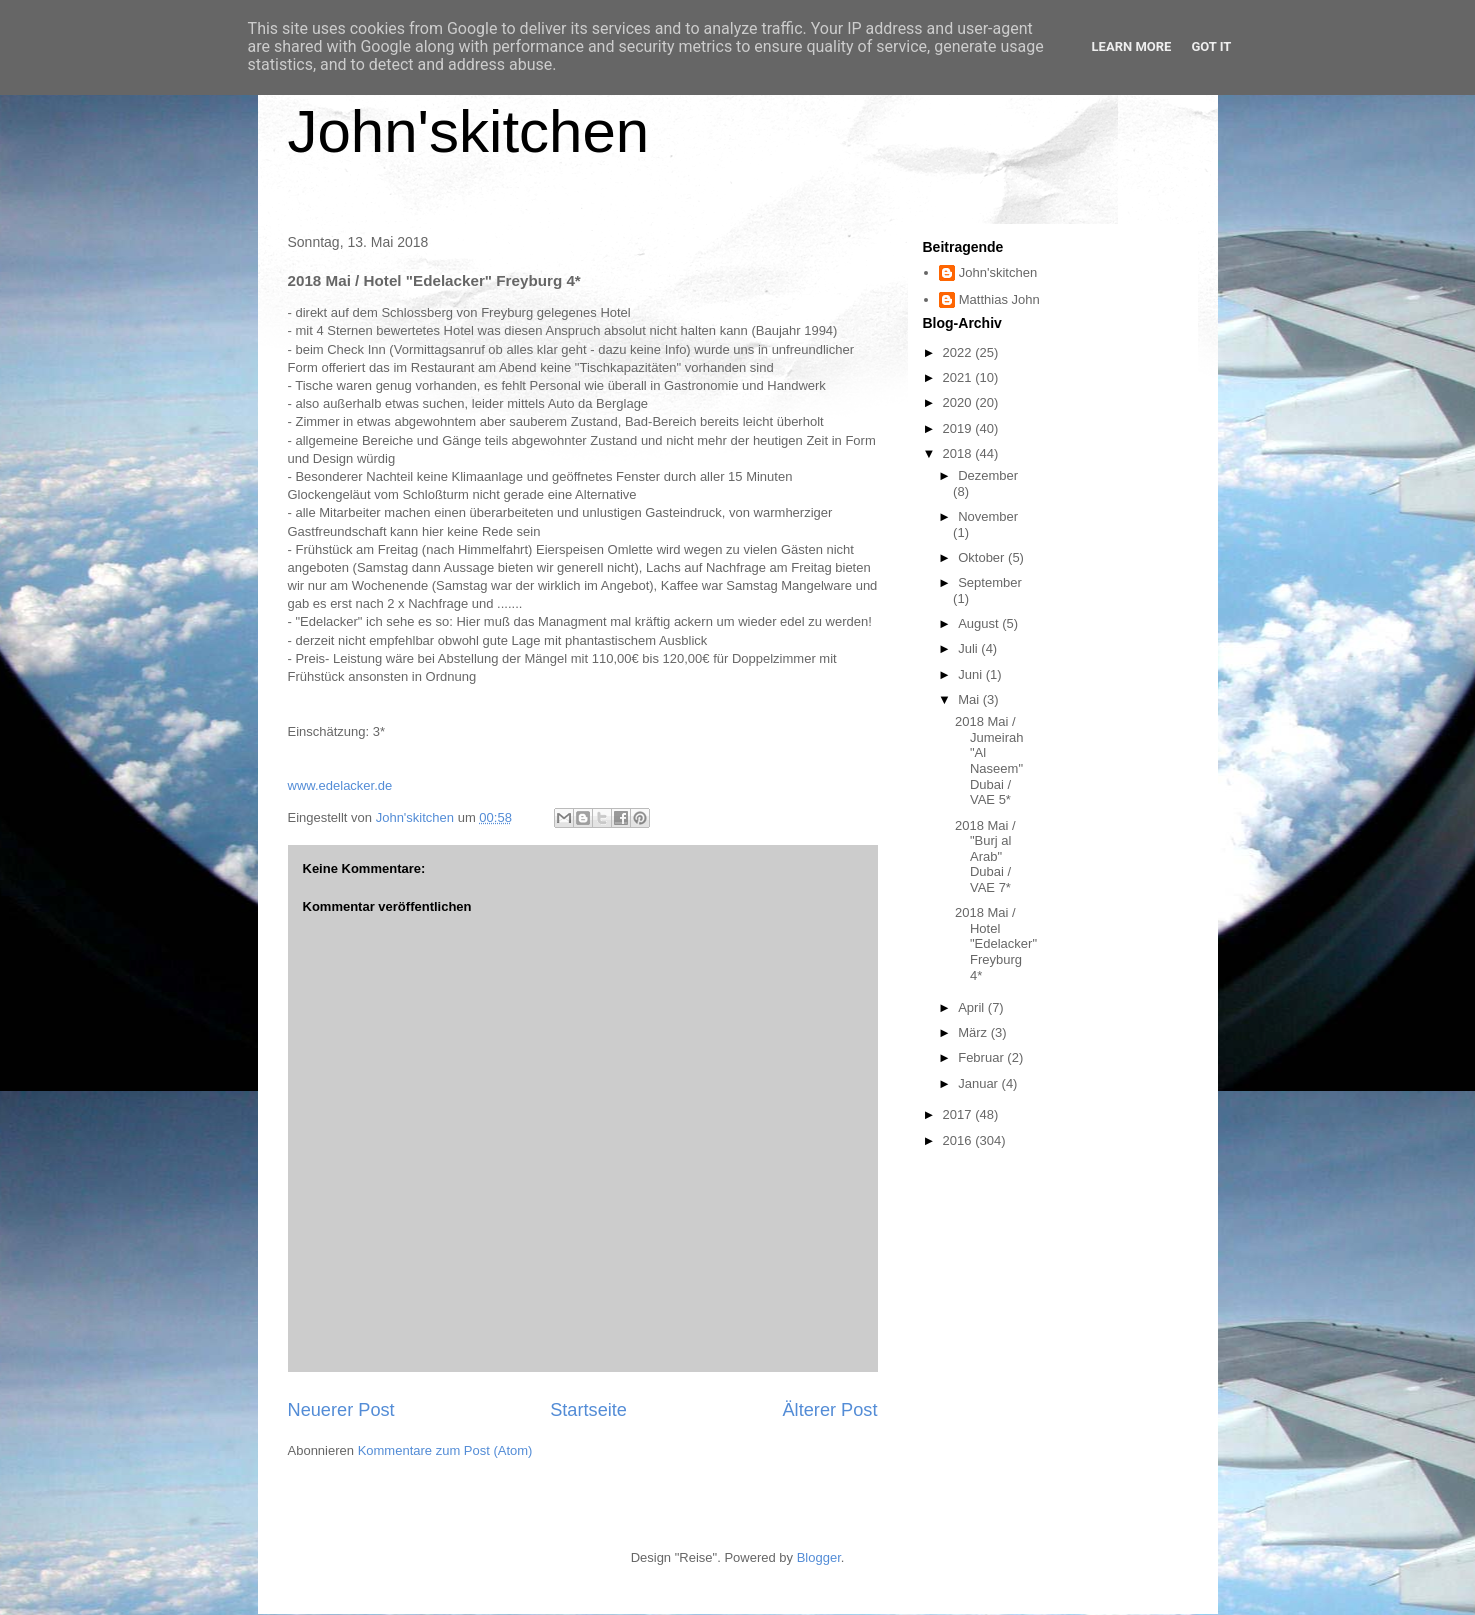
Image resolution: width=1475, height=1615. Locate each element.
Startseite (588, 1410)
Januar (979, 1083)
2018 (959, 453)
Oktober (983, 557)
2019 (959, 428)
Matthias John (999, 299)
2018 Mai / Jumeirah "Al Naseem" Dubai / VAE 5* (989, 760)
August (980, 623)
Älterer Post (829, 1410)
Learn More (1132, 46)
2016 (959, 1140)
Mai (970, 699)
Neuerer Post (341, 1410)
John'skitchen (469, 131)
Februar (982, 1057)
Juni (971, 674)
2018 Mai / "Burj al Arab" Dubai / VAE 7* (985, 856)
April (973, 1007)
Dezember (988, 475)
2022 (959, 352)
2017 (959, 1114)
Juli (969, 648)
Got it (1211, 46)
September (990, 582)
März (974, 1032)
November (988, 516)
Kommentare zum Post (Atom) (445, 1450)
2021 (959, 377)
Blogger (819, 1557)
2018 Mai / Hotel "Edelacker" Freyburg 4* (996, 943)
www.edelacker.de (340, 785)
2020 (959, 402)
